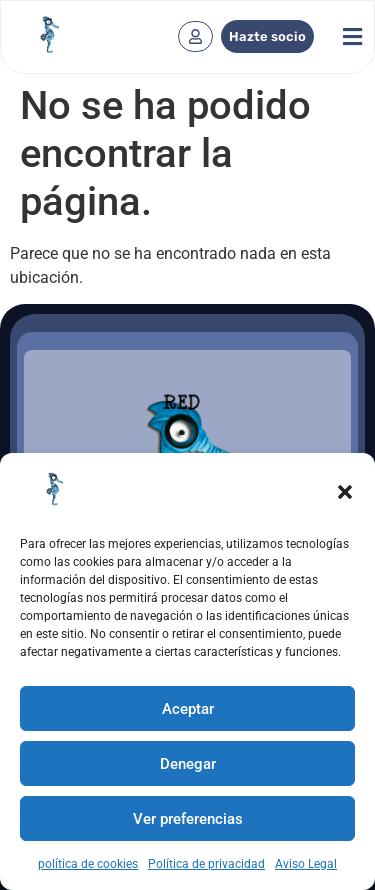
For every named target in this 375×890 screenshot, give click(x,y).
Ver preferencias (188, 819)
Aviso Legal (306, 864)
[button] (345, 492)
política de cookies (88, 864)
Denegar (188, 764)
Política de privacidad (206, 864)
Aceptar (188, 709)
